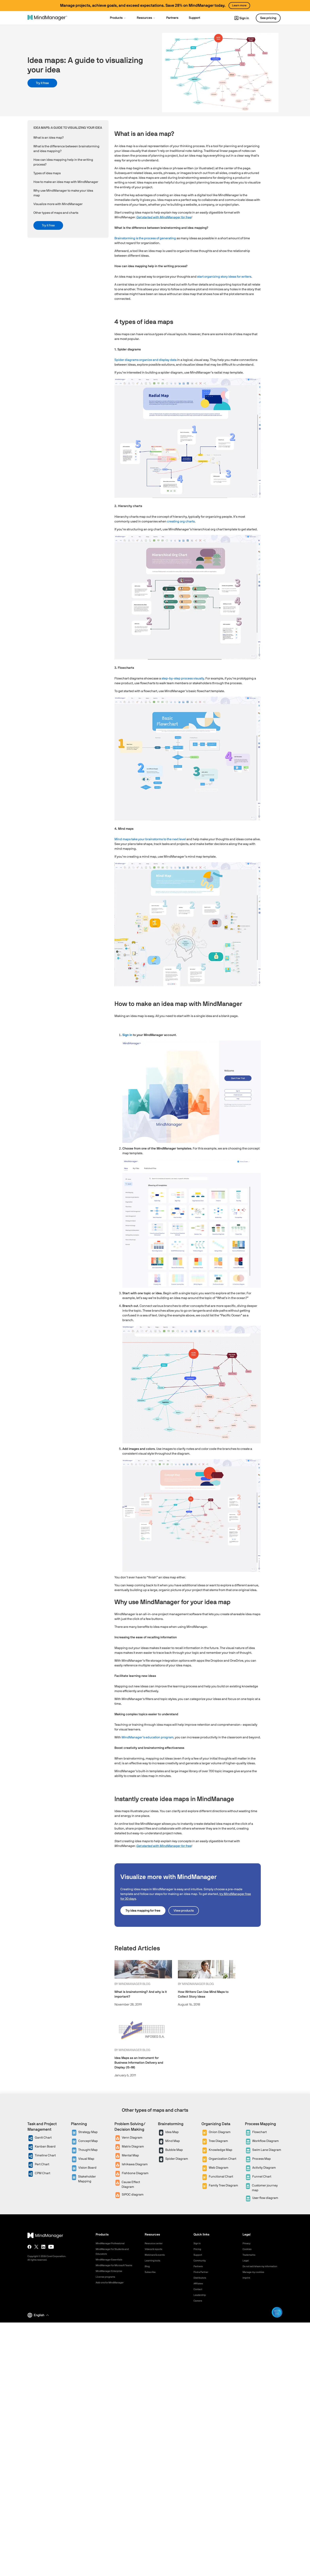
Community (201, 2260)
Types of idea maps (47, 173)
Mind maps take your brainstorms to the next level (150, 839)
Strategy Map (85, 2133)
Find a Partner (202, 2272)
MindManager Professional (112, 2243)
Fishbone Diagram (131, 2174)
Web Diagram (215, 2168)
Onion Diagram (216, 2133)
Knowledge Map (217, 2150)
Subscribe (151, 2272)
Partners (199, 2266)
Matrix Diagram (129, 2147)
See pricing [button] (268, 18)
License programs (107, 2281)
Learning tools (154, 2260)
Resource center (155, 2243)
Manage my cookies (255, 2276)
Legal (246, 2260)
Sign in (241, 18)
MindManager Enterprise (111, 2275)
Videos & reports (155, 2249)
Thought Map (85, 2150)
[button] (118, 18)
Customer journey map (262, 2187)
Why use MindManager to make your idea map (63, 193)
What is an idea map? (48, 137)
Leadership (201, 2295)
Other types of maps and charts (55, 212)
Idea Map (169, 2133)
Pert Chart (38, 2165)
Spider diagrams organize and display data (145, 359)
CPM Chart (39, 2174)
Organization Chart (219, 2159)
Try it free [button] (42, 83)
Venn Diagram (128, 2138)
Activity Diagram (261, 2168)
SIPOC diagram (129, 2195)
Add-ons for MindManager (112, 2287)
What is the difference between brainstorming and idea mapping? (66, 149)
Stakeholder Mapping (84, 2178)
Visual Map (83, 2159)
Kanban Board (42, 2147)
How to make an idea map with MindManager (65, 182)
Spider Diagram (173, 2159)
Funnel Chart (258, 2177)
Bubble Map (171, 2150)
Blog (147, 2266)
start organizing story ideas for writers (224, 276)
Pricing (198, 2249)
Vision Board (84, 2168)
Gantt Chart (40, 2138)
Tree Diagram (215, 2142)
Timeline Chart (42, 2156)
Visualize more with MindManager (58, 204)
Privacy (247, 2243)
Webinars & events (156, 2254)
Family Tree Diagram (220, 2186)
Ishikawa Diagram (131, 2165)
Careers (198, 2300)
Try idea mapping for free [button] (143, 1910)
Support (198, 2254)
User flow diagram (262, 2198)
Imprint (247, 2282)
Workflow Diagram (262, 2142)
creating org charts (181, 521)
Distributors (201, 2277)
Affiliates (199, 2283)
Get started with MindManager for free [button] (163, 217)
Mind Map (169, 2142)
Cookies (248, 2249)
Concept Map (85, 2142)
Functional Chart (217, 2177)
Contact (199, 2289)
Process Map (258, 2159)
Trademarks (250, 2254)
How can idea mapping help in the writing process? (63, 162)
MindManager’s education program (148, 1737)
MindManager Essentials (111, 2259)
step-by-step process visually (183, 678)
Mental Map (127, 2156)
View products (184, 1910)
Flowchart (256, 2133)
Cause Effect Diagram (127, 2184)
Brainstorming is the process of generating (145, 238)
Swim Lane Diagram (263, 2150)
